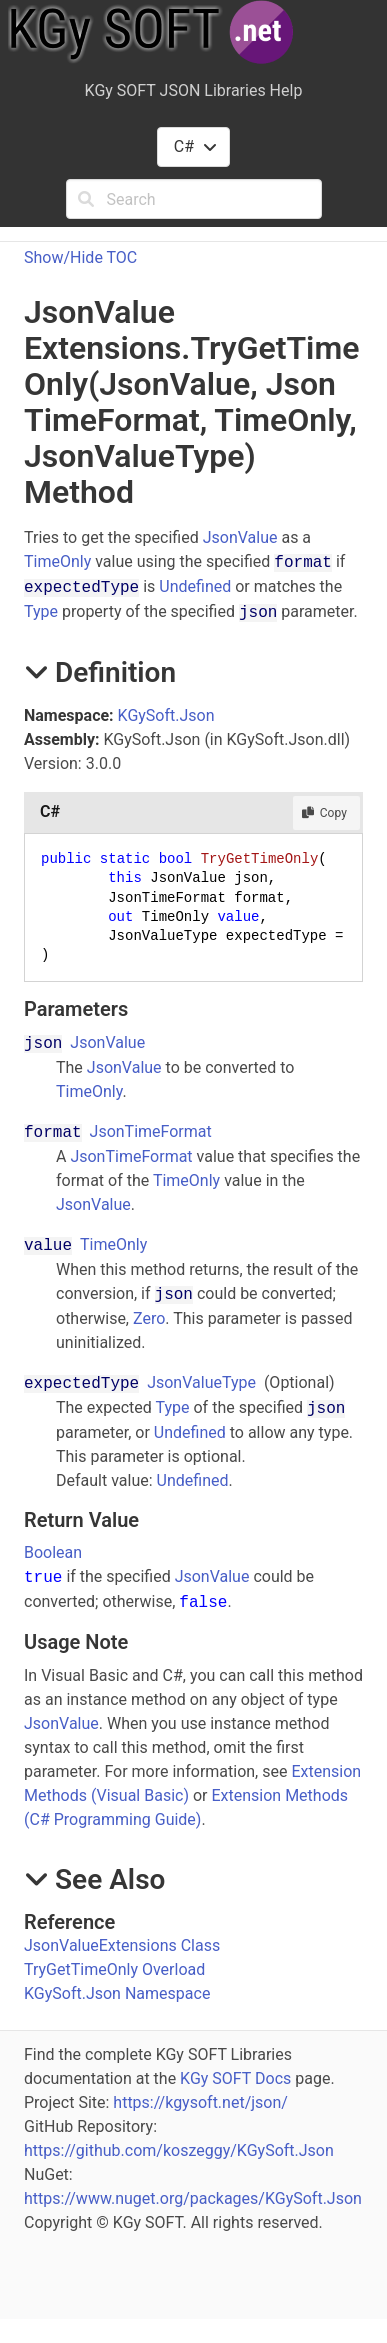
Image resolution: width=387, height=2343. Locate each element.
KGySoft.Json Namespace (117, 1993)
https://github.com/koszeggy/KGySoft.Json (179, 2150)
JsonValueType (201, 1382)
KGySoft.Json (166, 715)
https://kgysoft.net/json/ (200, 2102)
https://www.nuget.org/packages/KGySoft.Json (193, 2198)
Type (41, 611)
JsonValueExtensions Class (122, 1945)
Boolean (53, 1552)
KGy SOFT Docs (235, 2078)
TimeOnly (57, 561)
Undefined (195, 586)
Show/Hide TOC (80, 257)
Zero (149, 1318)
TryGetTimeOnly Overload (114, 1969)
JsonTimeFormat (151, 1131)
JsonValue (240, 537)
